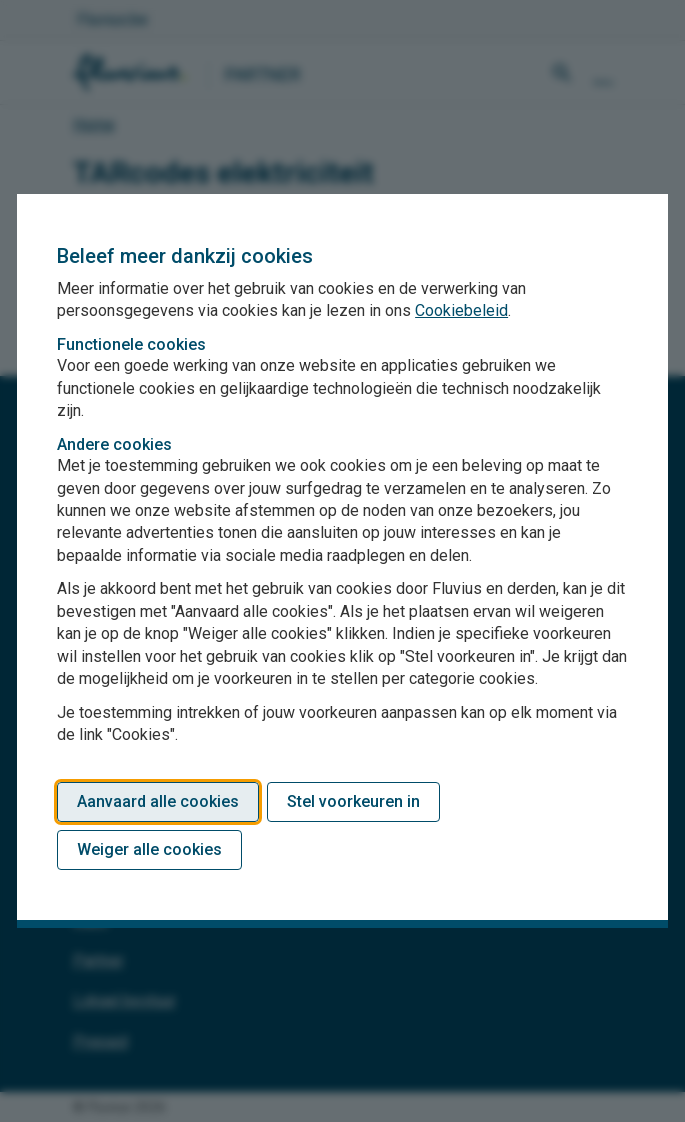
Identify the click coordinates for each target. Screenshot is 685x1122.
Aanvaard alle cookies (158, 801)
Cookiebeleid (461, 310)
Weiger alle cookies (149, 849)
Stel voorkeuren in (353, 801)
